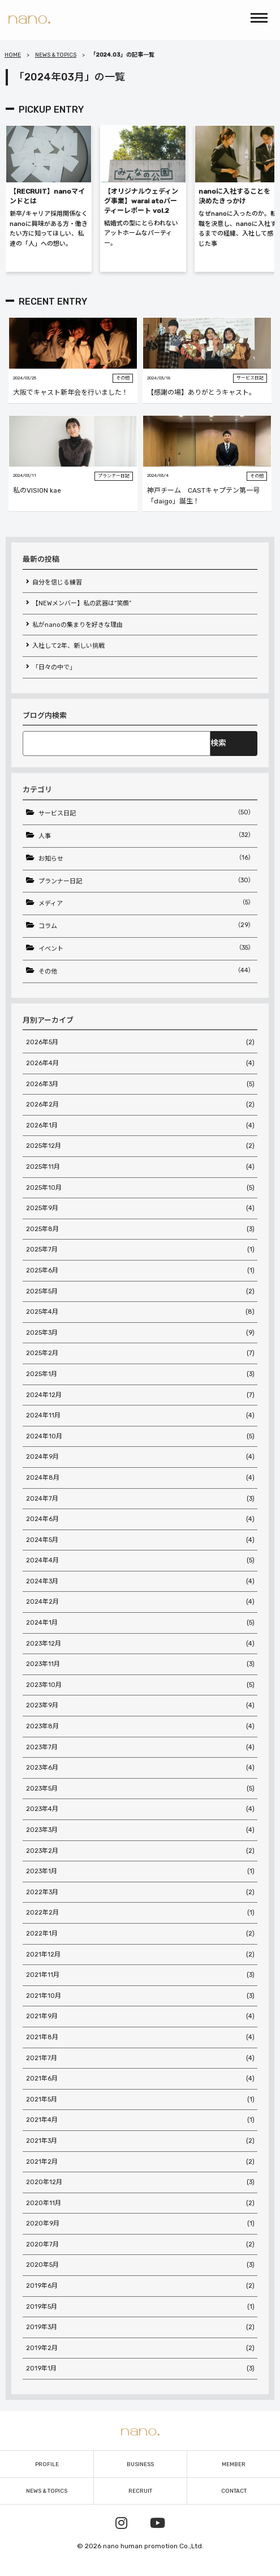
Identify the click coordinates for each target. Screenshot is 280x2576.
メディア (146, 903)
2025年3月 (140, 1333)
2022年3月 (140, 1892)
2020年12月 (140, 2182)
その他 (146, 971)
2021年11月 (140, 1975)
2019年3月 (140, 2327)
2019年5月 (140, 2307)
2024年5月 (140, 1540)
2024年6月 (140, 1519)
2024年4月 (140, 1561)
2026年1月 (140, 1126)
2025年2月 (140, 1353)
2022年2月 (140, 1913)
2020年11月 (140, 2203)
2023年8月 (140, 1726)
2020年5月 (140, 2265)
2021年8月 (140, 2037)
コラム (146, 925)
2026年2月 (140, 1105)
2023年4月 (140, 1809)
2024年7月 (140, 1499)
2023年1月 (140, 1871)
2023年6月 (140, 1768)
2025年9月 (140, 1208)
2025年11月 (140, 1167)
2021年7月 (140, 2058)
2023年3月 (140, 1830)
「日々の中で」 (54, 667)
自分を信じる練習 (57, 582)
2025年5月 (140, 1292)
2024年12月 (140, 1395)
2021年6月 (140, 2079)
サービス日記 (146, 813)
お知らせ (146, 858)
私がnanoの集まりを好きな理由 (77, 625)
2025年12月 (140, 1146)
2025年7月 (140, 1250)
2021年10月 (140, 1996)
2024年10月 (140, 1437)
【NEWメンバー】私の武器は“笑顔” (81, 603)
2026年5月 (140, 1042)
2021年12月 (140, 1955)
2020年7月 (140, 2245)
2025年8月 (140, 1229)
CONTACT (234, 2491)
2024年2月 (140, 1602)
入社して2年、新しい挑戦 (68, 646)
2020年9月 (140, 2224)
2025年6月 (140, 1271)
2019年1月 (140, 2369)
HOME (13, 55)
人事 (146, 835)
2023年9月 (140, 1706)
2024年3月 (140, 1582)
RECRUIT (140, 2491)
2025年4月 (140, 1312)
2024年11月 (140, 1416)
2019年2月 (140, 2348)
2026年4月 (140, 1063)
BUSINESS (140, 2464)
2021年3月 (140, 2141)
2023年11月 (140, 1664)
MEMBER (233, 2464)
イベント (146, 948)
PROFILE (47, 2464)
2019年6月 (140, 2286)
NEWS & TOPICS (55, 55)
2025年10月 (140, 1188)
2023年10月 (140, 1685)
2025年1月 (140, 1374)
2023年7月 (140, 1747)
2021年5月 (140, 2100)
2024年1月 (140, 1623)
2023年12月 (140, 1644)
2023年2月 (140, 1851)
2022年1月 (140, 1934)
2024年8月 (140, 1478)
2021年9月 (140, 2016)
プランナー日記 (146, 880)
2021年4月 (140, 2120)
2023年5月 (140, 1789)
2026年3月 (140, 1084)
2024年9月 (140, 1457)
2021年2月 (140, 2162)
